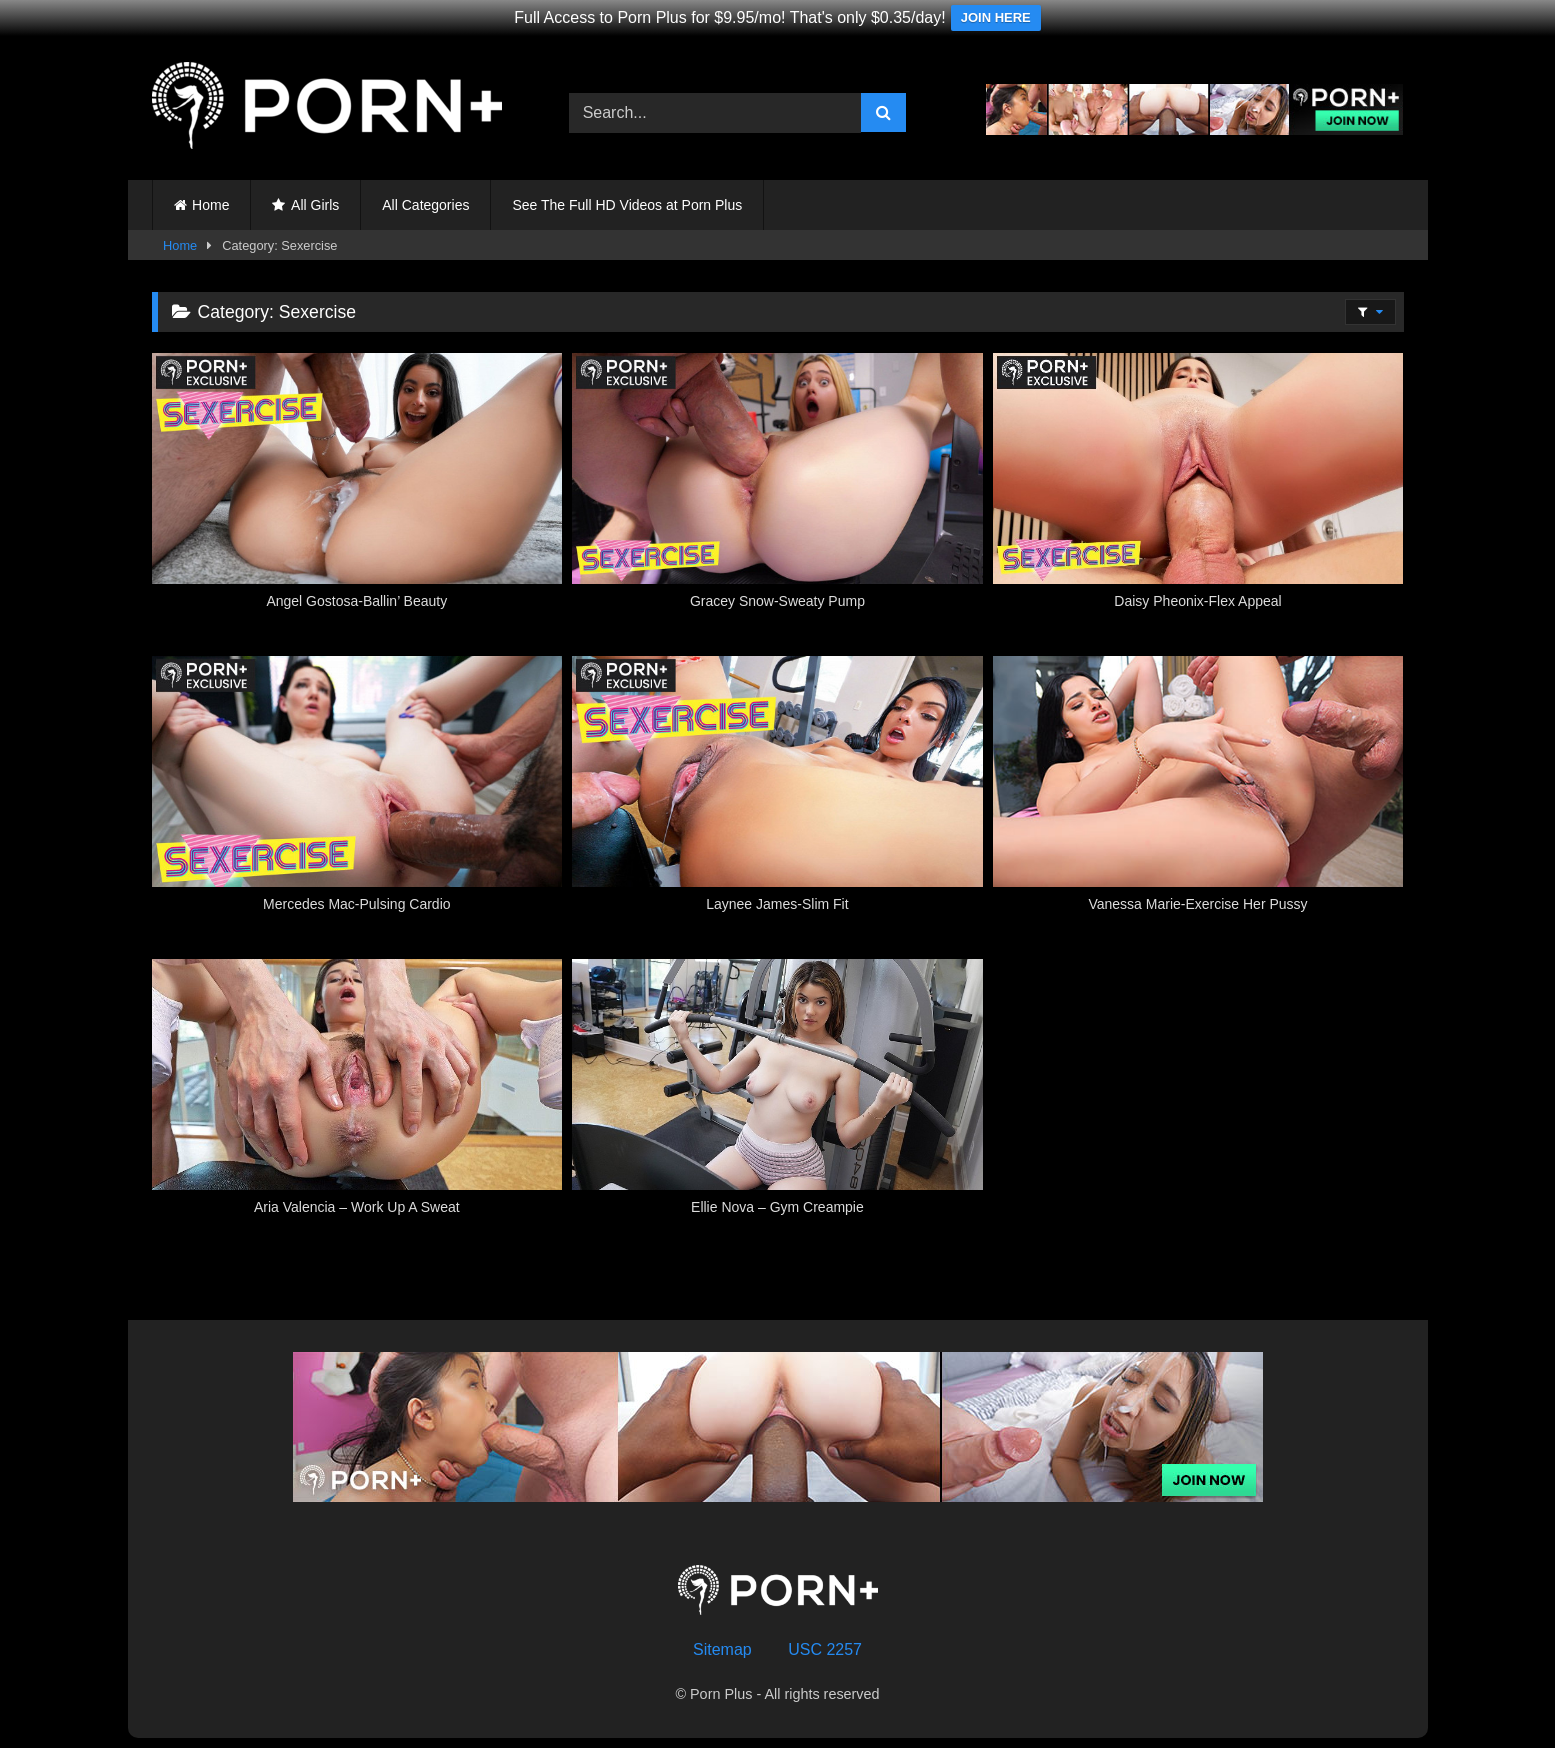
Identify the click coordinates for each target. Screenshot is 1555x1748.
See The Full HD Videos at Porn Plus (627, 205)
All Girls (315, 205)
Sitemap (722, 1649)
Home (210, 205)
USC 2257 (825, 1649)
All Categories (425, 205)
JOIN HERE (996, 17)
